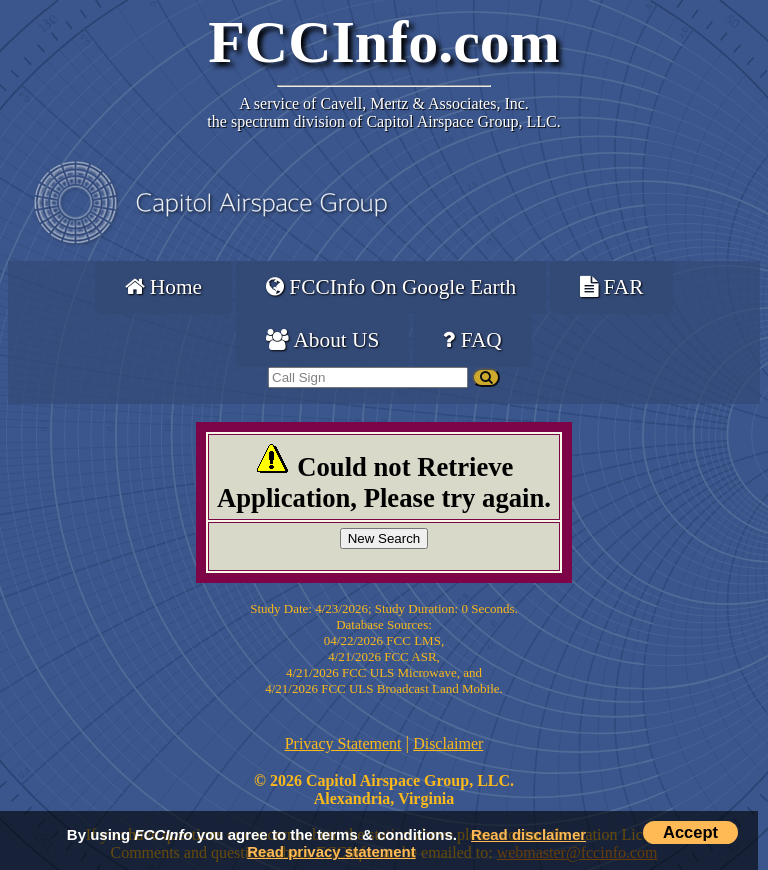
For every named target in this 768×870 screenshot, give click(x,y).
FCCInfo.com (384, 42)
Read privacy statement (331, 851)
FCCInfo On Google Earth (391, 287)
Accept (690, 832)
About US (322, 340)
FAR (611, 287)
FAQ (472, 340)
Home (163, 287)
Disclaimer (448, 743)
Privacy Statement (343, 743)
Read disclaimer (528, 834)
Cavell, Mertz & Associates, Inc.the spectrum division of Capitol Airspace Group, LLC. (383, 112)
